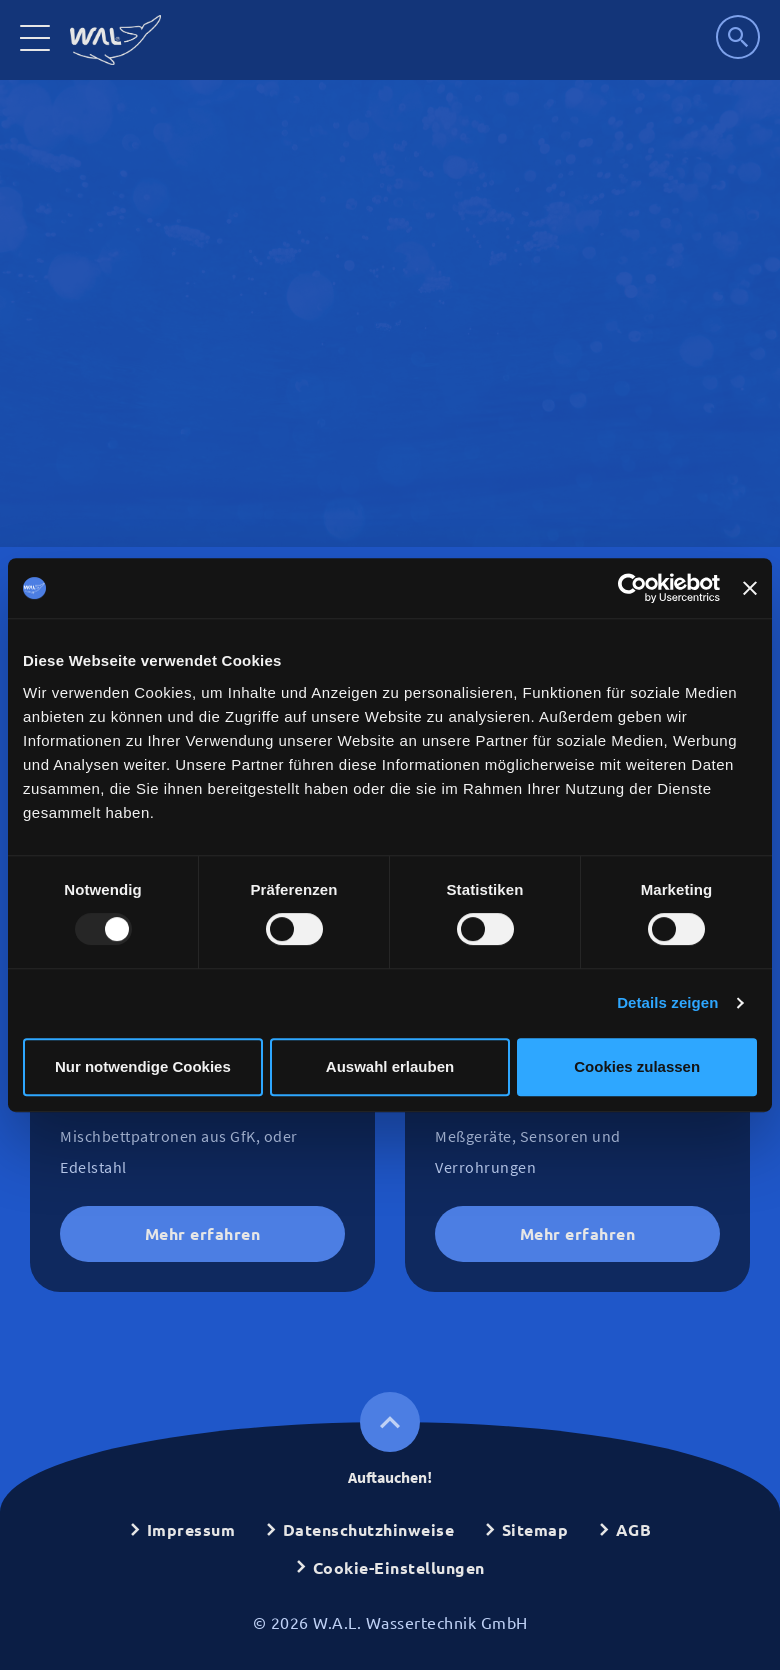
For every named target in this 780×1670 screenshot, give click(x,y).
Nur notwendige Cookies (143, 1066)
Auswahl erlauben (390, 1066)
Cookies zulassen (637, 1066)
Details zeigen (667, 1002)
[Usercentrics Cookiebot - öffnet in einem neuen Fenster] (632, 588)
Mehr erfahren (203, 1233)
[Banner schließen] (750, 588)
